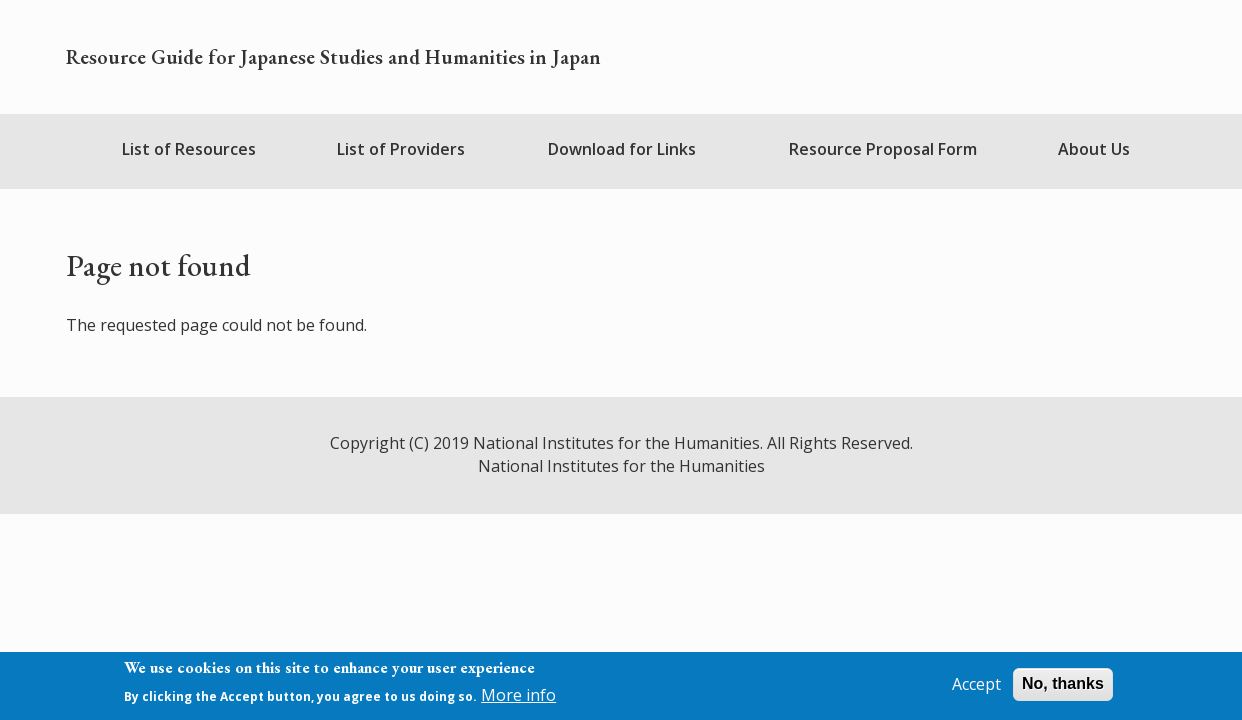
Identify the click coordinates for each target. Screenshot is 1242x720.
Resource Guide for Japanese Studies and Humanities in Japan (333, 57)
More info (518, 700)
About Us (1094, 149)
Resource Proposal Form (883, 149)
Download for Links (622, 149)
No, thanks (1063, 687)
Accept (976, 688)
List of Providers (401, 149)
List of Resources (189, 149)
